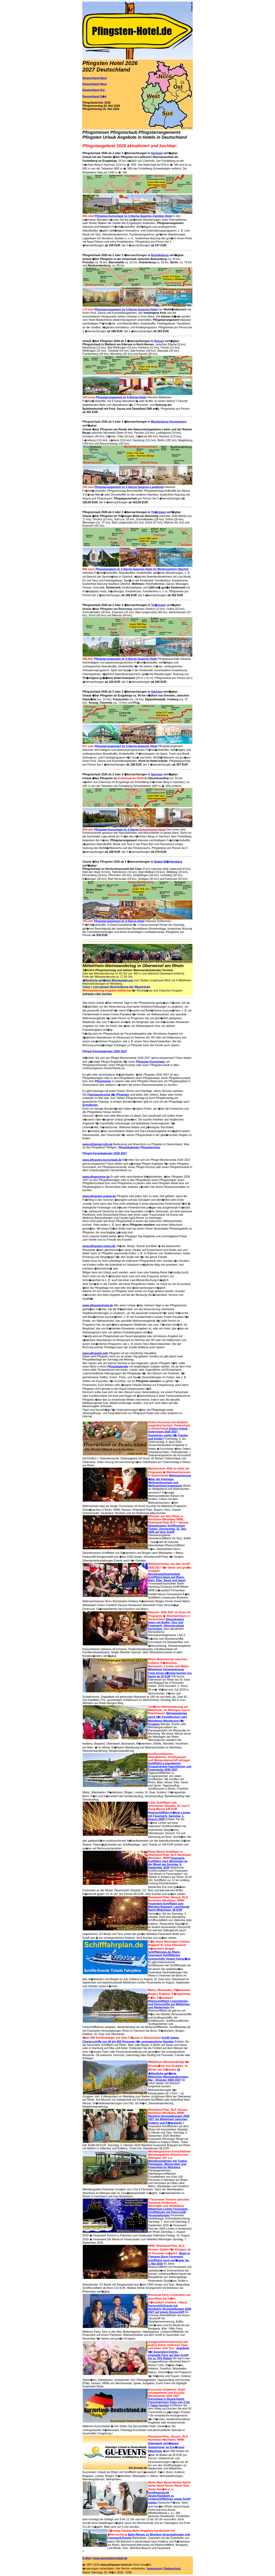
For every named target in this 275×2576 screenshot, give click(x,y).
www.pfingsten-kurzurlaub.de (102, 1159)
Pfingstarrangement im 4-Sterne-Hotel (121, 397)
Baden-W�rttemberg (168, 861)
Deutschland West (94, 84)
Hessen (159, 341)
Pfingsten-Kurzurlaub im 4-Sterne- (130, 829)
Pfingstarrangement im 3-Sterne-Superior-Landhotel (129, 487)
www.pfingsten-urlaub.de (99, 1196)
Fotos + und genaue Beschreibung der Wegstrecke (116, 986)
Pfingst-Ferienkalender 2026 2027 (104, 1051)
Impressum (154, 2568)
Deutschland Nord (94, 78)
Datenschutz (172, 2568)
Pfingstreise (103, 1081)
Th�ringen (158, 512)
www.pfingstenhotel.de (97, 1305)
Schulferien (90, 1104)
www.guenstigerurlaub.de (110, 2558)
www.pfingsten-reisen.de (99, 1246)
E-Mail (86, 2558)
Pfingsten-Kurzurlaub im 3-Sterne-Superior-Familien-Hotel (133, 216)
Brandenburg (160, 255)
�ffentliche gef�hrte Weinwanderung (107, 980)
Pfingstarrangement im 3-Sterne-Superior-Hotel (126, 309)
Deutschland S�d (94, 96)
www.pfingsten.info (95, 1353)
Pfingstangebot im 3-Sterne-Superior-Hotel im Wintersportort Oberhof (142, 569)
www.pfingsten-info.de (97, 1144)
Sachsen (157, 153)
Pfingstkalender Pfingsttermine (139, 1147)
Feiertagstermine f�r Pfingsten (108, 1094)
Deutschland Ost (93, 90)
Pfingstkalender (117, 1366)
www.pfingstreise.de (96, 1176)
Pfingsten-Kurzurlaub (150, 1061)
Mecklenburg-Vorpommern (168, 421)
